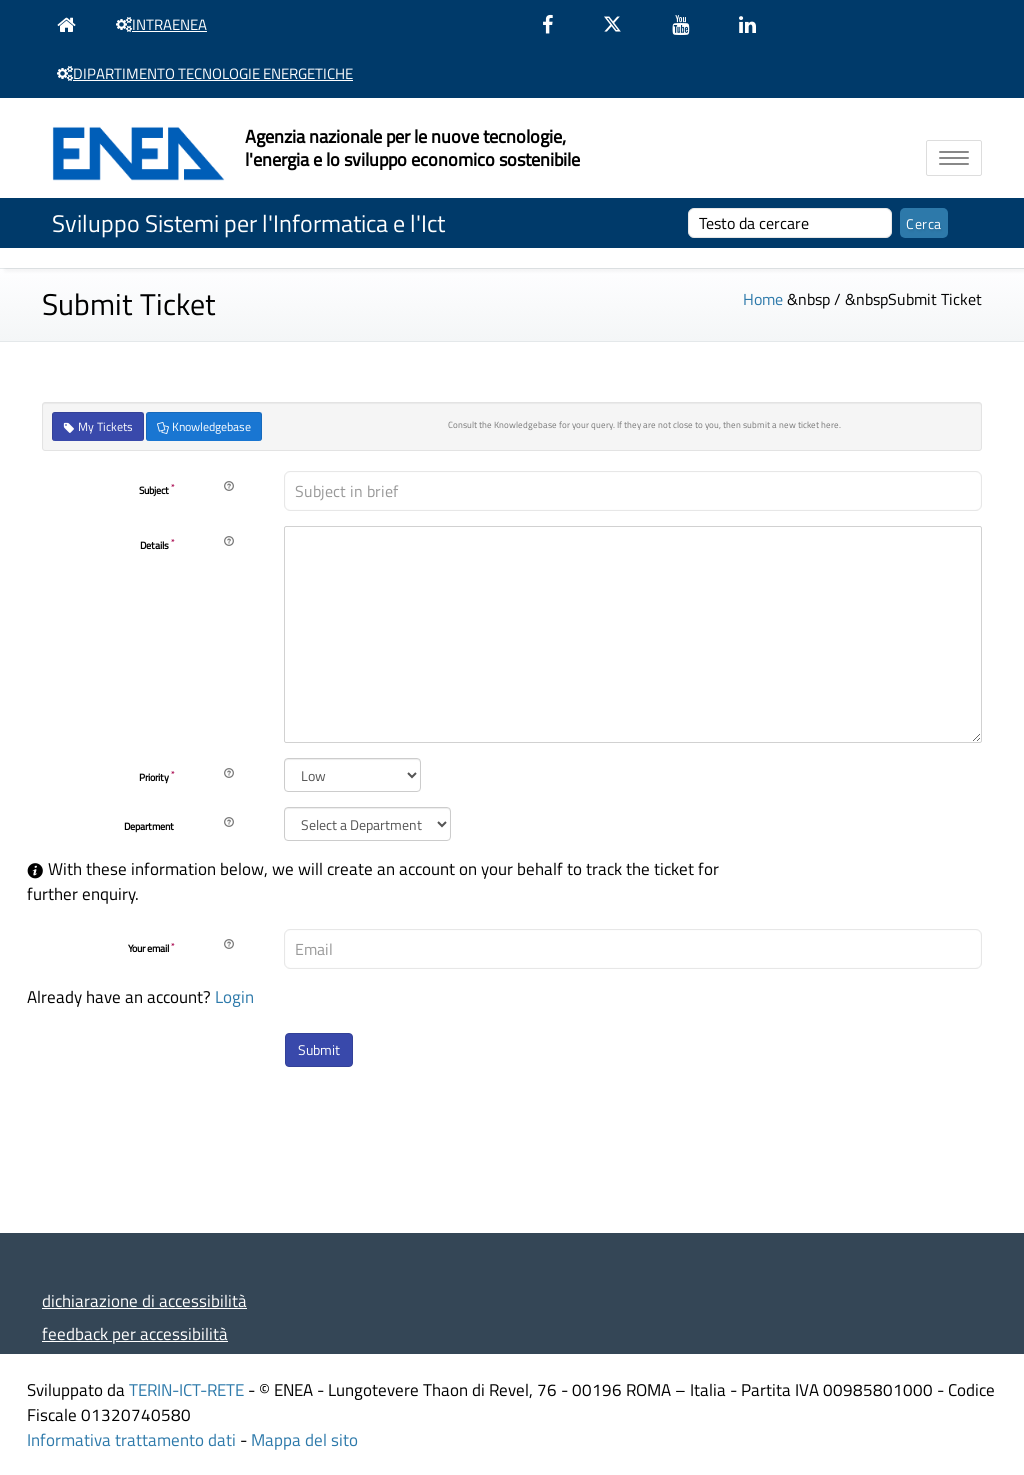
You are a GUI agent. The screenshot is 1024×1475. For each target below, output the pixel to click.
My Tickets (98, 426)
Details (157, 545)
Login (234, 996)
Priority (156, 777)
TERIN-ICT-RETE (186, 1389)
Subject (156, 490)
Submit (319, 1049)
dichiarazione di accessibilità (144, 1300)
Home (763, 299)
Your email (151, 949)
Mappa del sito (304, 1439)
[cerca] (790, 223)
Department (149, 826)
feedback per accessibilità (135, 1333)
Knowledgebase (204, 426)
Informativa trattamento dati (131, 1439)
